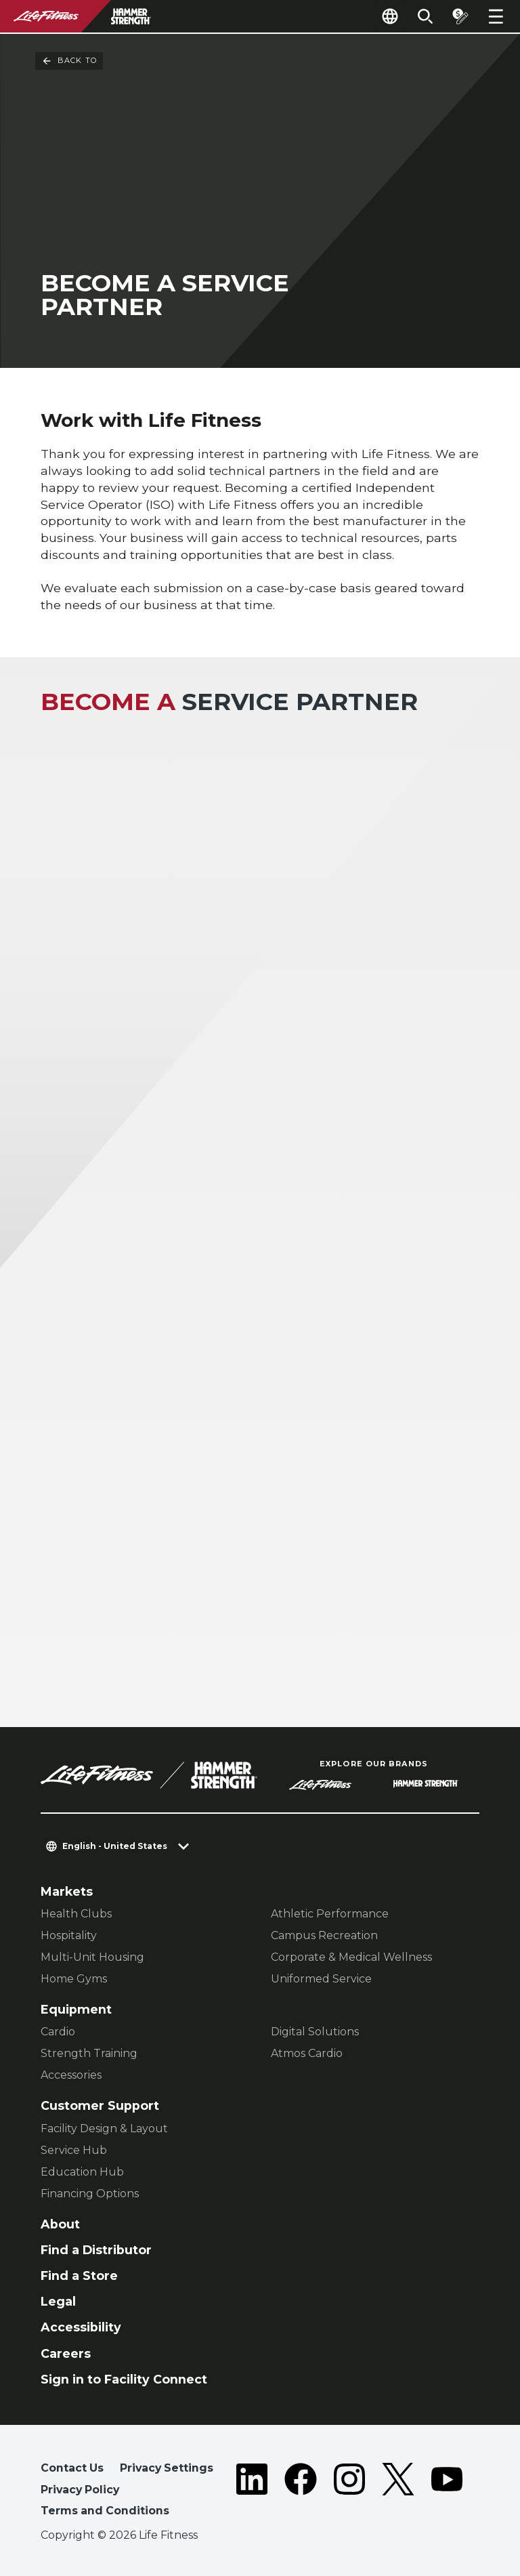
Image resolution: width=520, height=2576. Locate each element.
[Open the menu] (495, 16)
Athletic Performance (330, 1913)
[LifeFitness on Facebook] (300, 2492)
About (60, 2224)
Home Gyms (74, 1978)
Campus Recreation (324, 1935)
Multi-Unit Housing (92, 1957)
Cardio (58, 2031)
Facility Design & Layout (104, 2128)
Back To (69, 61)
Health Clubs (76, 1913)
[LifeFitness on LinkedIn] (252, 2492)
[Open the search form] (425, 16)
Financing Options (90, 2193)
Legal (58, 2301)
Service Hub (74, 2150)
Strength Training (89, 2053)
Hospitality (69, 1935)
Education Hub (82, 2171)
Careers (66, 2353)
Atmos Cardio (307, 2053)
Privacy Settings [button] (166, 2467)
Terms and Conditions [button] (105, 2510)
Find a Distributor (96, 2250)
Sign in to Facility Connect (124, 2379)
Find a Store (79, 2275)
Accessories (71, 2075)
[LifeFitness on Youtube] (447, 2492)
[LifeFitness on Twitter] (398, 2492)
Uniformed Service (321, 1978)
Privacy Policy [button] (80, 2489)
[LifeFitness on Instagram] (349, 2492)
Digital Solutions (315, 2031)
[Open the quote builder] (460, 16)
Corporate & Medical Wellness (351, 1957)
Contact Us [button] (72, 2467)
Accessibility (81, 2327)
